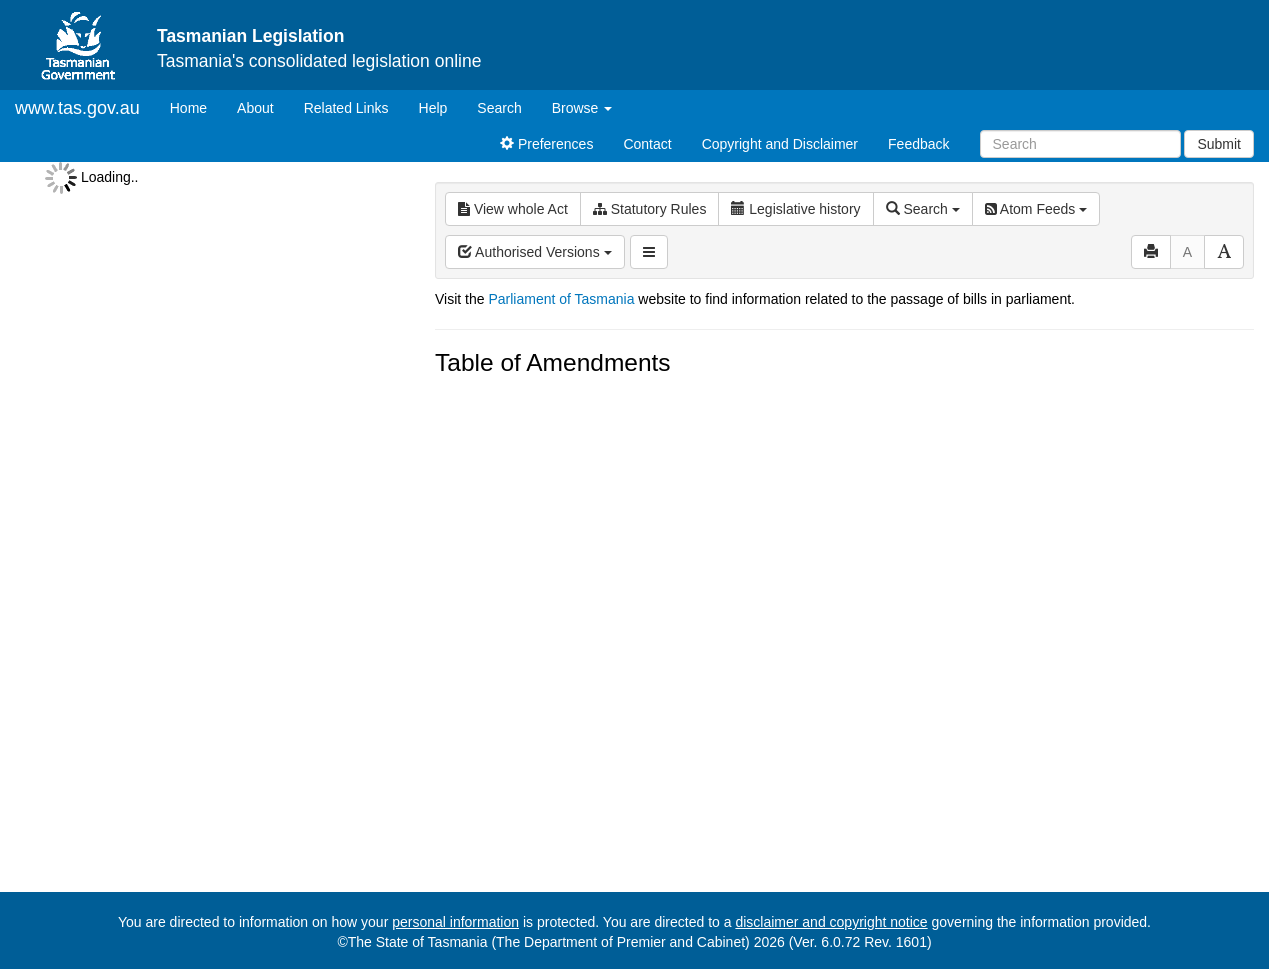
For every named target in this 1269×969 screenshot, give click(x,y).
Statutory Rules (650, 209)
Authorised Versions (535, 252)
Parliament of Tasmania (561, 299)
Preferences (546, 144)
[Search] (1080, 144)
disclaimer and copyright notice (831, 922)
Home (196, 106)
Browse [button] (582, 108)
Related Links (346, 108)
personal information (455, 922)
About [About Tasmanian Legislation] (255, 108)
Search (499, 108)
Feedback (918, 144)
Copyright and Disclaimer (780, 144)
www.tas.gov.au (77, 108)
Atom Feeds (1036, 209)
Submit (1219, 144)
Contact (647, 144)
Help (433, 108)
